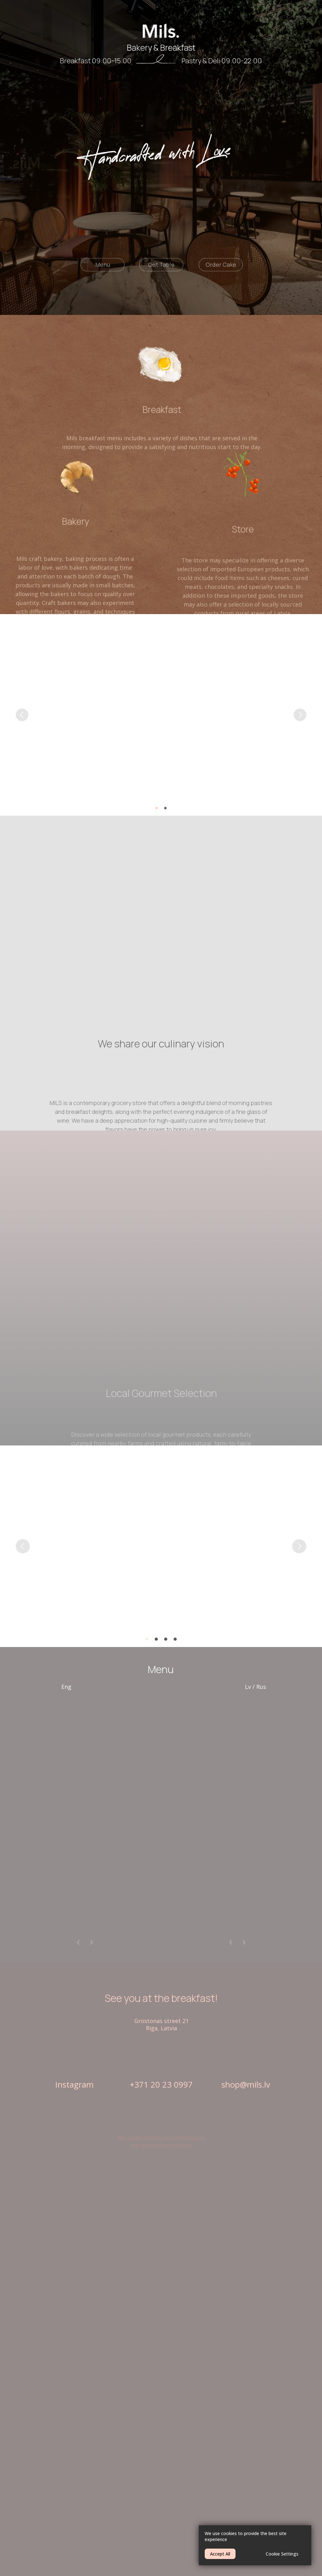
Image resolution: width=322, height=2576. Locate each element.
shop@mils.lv (245, 2084)
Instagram (74, 2084)
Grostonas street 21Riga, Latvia (161, 2024)
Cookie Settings (282, 2554)
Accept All (220, 2554)
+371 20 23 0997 (161, 2084)
